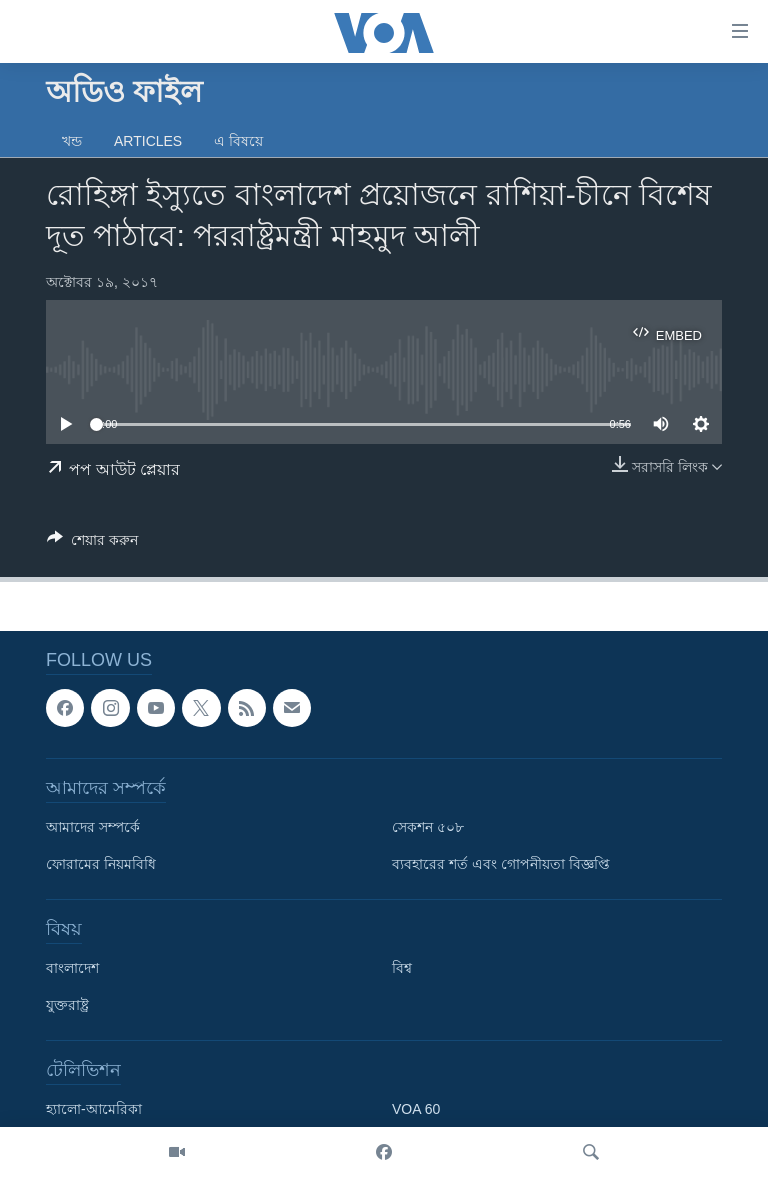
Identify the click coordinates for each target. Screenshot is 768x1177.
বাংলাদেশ (72, 969)
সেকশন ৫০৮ (428, 828)
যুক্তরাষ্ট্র (67, 1006)
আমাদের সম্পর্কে (93, 828)
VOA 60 (416, 1110)
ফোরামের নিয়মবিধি (101, 865)
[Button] (92, 543)
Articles (148, 141)
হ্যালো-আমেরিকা (94, 1110)
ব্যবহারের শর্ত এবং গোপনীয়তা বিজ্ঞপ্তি (501, 865)
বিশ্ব (402, 969)
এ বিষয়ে (238, 141)
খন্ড (72, 141)
